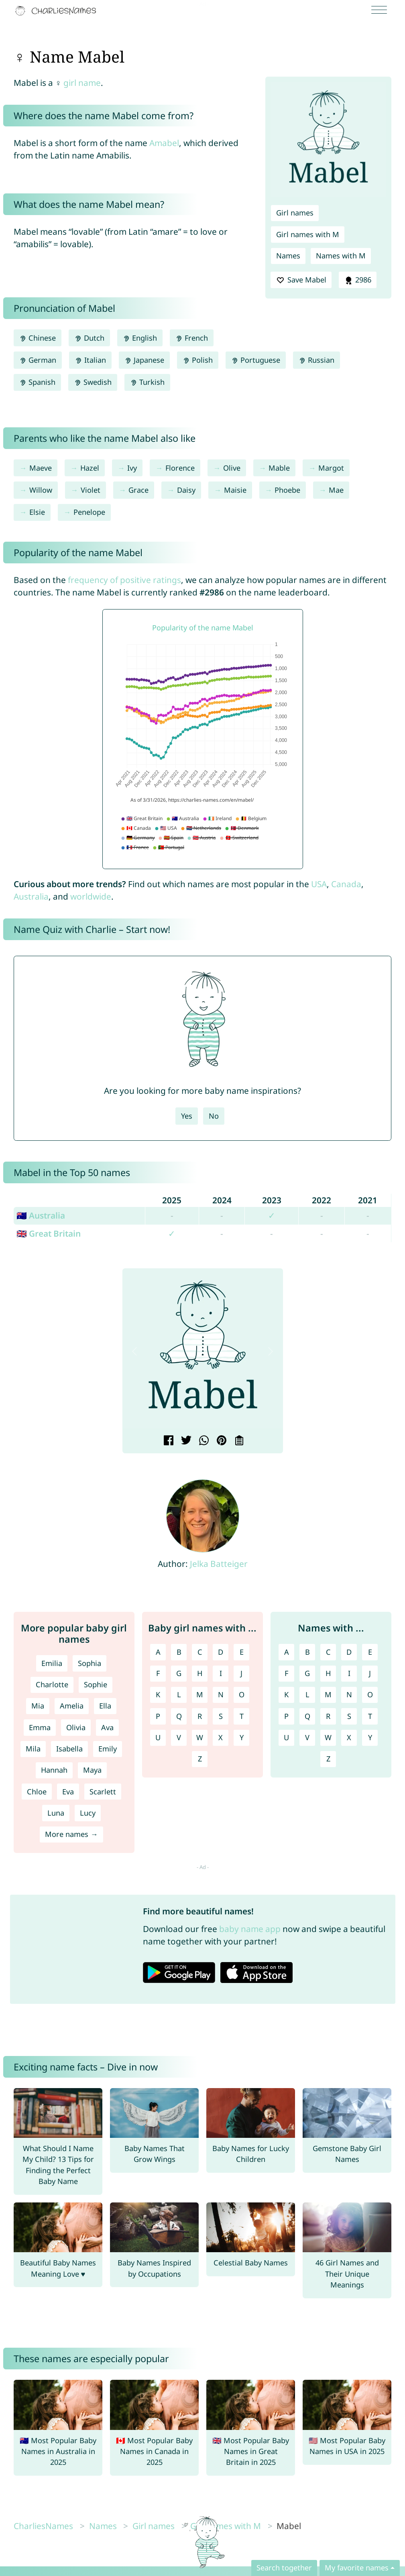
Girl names (294, 212)
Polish (198, 360)
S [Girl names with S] (221, 1716)
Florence (180, 468)
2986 (357, 280)
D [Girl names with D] (220, 1652)
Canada (346, 884)
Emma (40, 1727)
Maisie (235, 490)
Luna (55, 1813)
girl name (82, 82)
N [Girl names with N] (221, 1694)
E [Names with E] (370, 1652)
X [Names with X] (349, 1737)
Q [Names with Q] (307, 1716)
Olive (231, 468)
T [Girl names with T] (242, 1716)
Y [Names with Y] (370, 1737)
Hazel (89, 468)
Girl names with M (307, 234)
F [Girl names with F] (158, 1673)
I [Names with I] (349, 1673)
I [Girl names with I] (221, 1673)
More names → (71, 1834)
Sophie (95, 1684)
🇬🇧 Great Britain (48, 1233)
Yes (186, 1116)
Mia (37, 1706)
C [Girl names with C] (199, 1652)
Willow (40, 490)
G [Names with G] (307, 1673)
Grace (138, 490)
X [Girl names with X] (220, 1737)
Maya (92, 1770)
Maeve (40, 468)
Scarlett (103, 1791)
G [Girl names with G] (178, 1673)
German (37, 360)
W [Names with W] (328, 1737)
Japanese (144, 360)
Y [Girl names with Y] (242, 1737)
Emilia (51, 1663)
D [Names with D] (349, 1652)
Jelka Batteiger (219, 1563)
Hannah (54, 1770)
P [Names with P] (286, 1716)
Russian (316, 360)
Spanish (37, 382)
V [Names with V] (307, 1737)
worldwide (90, 896)
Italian (90, 360)
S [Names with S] (349, 1716)
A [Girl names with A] (158, 1652)
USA (319, 884)
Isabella (69, 1748)
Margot (331, 468)
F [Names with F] (286, 1673)
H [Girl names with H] (199, 1673)
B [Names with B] (307, 1652)
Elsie (37, 512)
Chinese (37, 338)
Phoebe (287, 490)
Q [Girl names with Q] (179, 1716)
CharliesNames (43, 2525)
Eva (68, 1791)
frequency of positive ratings (124, 579)
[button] (135, 1351)
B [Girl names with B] (179, 1652)
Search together (284, 2567)
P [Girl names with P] (158, 1716)
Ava (107, 1727)
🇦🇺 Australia (40, 1215)
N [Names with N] (349, 1694)
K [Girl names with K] (158, 1694)
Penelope (89, 512)
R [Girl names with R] (199, 1716)
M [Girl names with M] (199, 1694)
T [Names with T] (370, 1716)
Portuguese (255, 360)
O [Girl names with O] (241, 1694)
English (140, 338)
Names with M (341, 255)
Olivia (75, 1727)
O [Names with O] (370, 1694)
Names (288, 255)
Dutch (89, 338)
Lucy (88, 1813)
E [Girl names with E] (242, 1652)
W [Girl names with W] (199, 1737)
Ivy (132, 468)
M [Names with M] (328, 1694)
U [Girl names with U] (158, 1737)
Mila (33, 1748)
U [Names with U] (286, 1737)
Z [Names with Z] (328, 1758)
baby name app (250, 1928)
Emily (107, 1748)
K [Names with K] (286, 1694)
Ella (105, 1706)
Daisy (186, 490)
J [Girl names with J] (241, 1673)
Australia (31, 896)
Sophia (89, 1663)
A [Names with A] (286, 1652)
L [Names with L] (307, 1694)
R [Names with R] (328, 1716)
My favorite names (357, 2567)
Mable (279, 468)
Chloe (37, 1791)
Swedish (92, 382)
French (191, 338)
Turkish (147, 382)
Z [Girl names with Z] (200, 1758)
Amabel (164, 142)
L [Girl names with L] (179, 1694)
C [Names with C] (328, 1652)
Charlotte (52, 1684)
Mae (336, 490)
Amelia (71, 1706)
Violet (90, 490)
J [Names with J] (370, 1673)
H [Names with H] (328, 1673)
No (214, 1116)
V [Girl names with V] (179, 1737)
